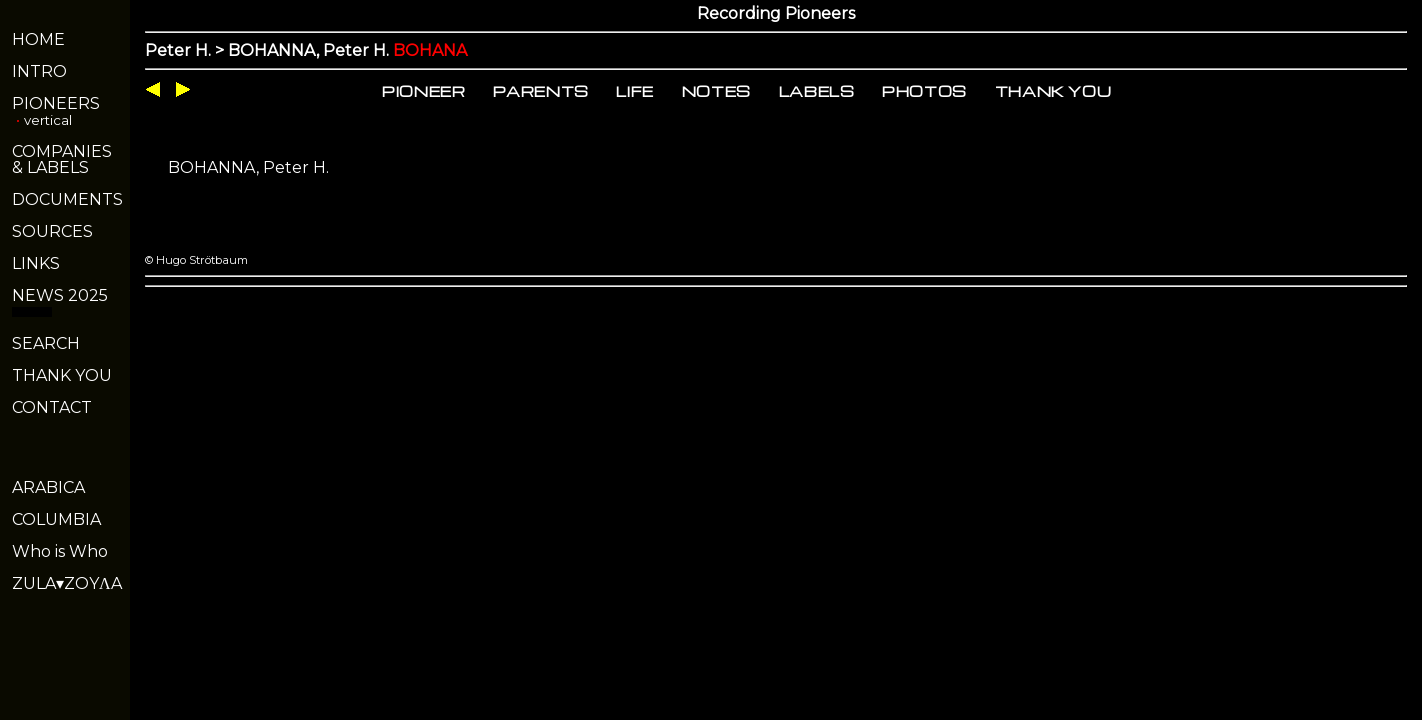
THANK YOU (62, 375)
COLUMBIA (56, 519)
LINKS (36, 263)
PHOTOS (924, 91)
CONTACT (52, 407)
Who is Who (60, 551)
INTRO (39, 71)
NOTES (716, 91)
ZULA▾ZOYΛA (67, 583)
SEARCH (46, 343)
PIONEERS (56, 103)
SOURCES (52, 231)
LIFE (635, 91)
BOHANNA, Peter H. (248, 167)
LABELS (817, 91)
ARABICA (48, 487)
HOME (38, 39)
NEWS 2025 (60, 295)
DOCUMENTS (67, 199)
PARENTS (541, 91)
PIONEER (424, 91)
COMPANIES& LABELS (62, 159)
